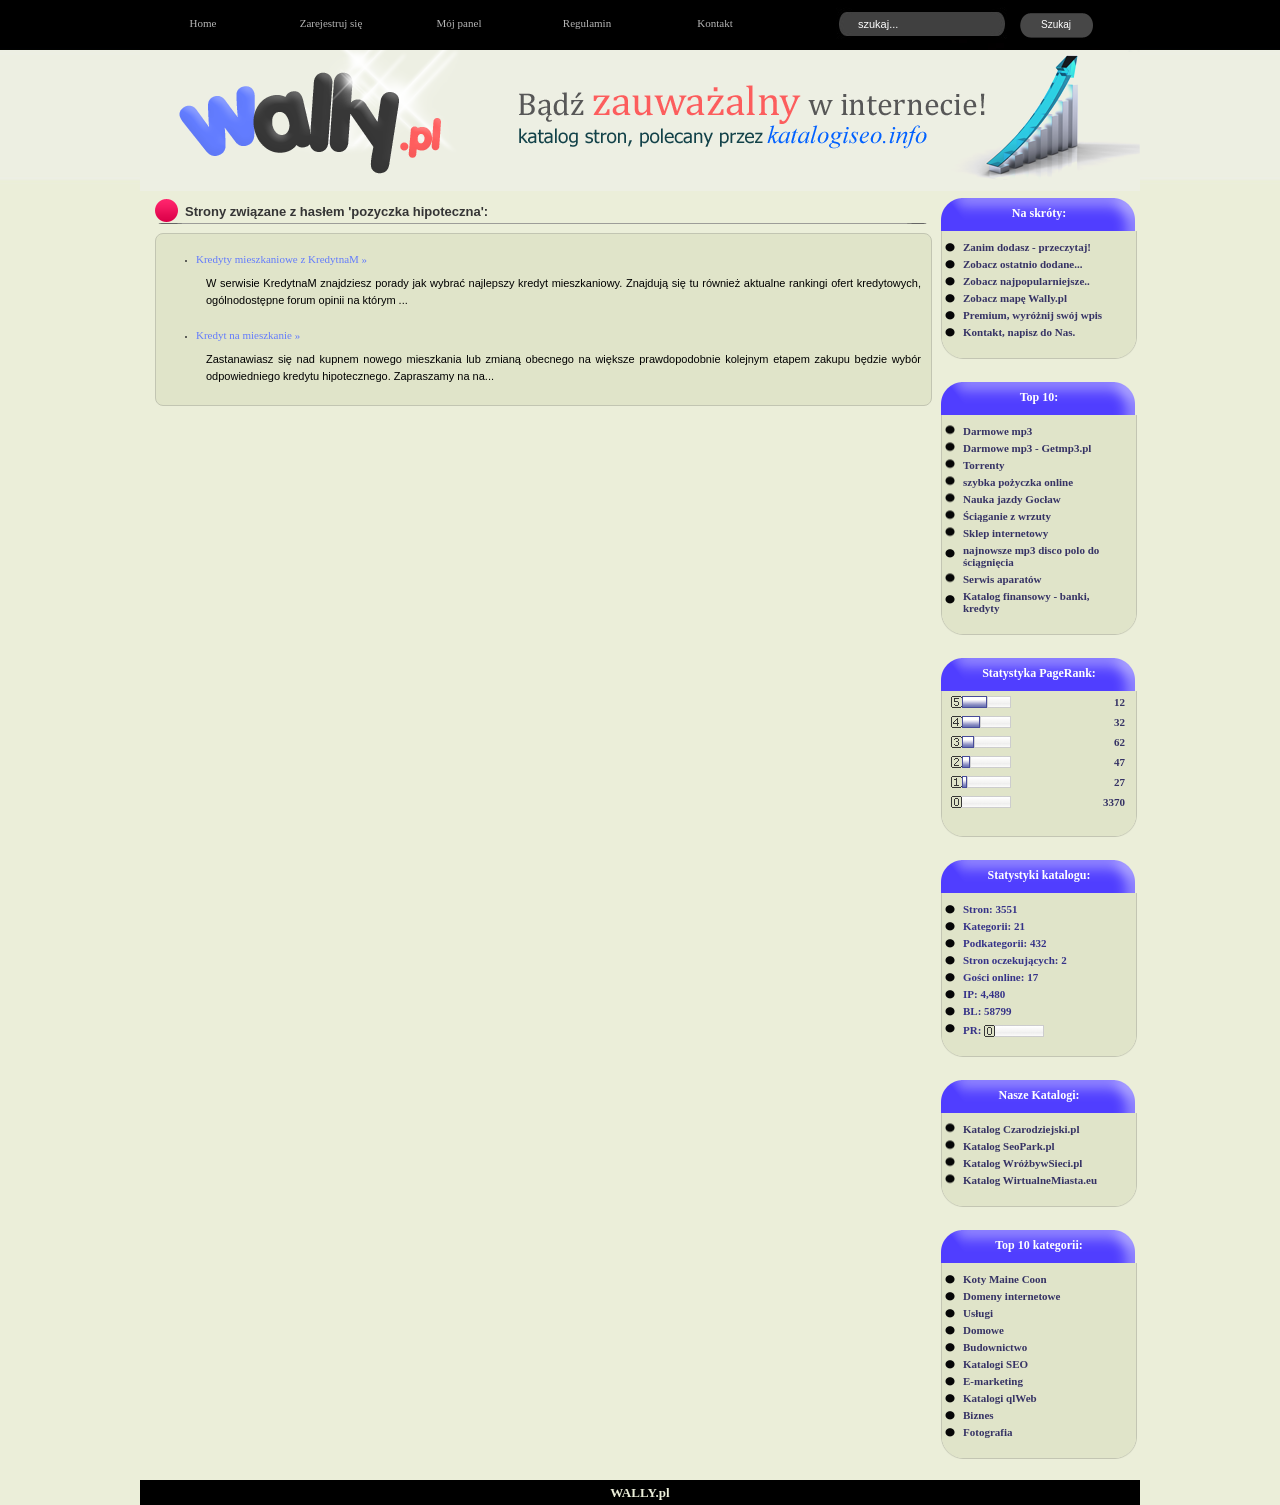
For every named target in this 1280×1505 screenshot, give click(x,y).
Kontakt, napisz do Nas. (1019, 332)
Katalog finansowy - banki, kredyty (1026, 602)
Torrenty (984, 465)
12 (1119, 702)
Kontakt (714, 23)
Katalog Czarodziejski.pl (1021, 1129)
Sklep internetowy (1005, 533)
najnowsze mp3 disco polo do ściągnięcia (1031, 556)
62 (1119, 742)
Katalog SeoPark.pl (1009, 1146)
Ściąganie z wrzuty (1007, 516)
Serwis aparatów (1002, 579)
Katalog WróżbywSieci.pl (1022, 1163)
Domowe (983, 1330)
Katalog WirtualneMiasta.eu (1030, 1180)
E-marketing (993, 1381)
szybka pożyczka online (1018, 482)
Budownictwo (995, 1347)
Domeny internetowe (1011, 1296)
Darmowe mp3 (997, 431)
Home (203, 23)
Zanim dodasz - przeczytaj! (1027, 247)
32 (1119, 722)
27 (1119, 782)
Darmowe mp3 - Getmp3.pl (1027, 448)
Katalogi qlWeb (1000, 1398)
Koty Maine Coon (1005, 1279)
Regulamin (587, 23)
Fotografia (987, 1432)
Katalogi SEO (995, 1364)
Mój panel (459, 23)
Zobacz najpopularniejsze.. (1026, 281)
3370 (1114, 802)
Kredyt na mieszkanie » (248, 335)
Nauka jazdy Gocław (1012, 499)
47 (1119, 762)
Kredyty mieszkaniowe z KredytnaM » (281, 259)
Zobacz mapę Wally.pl (1015, 298)
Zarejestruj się (331, 23)
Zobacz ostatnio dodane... (1023, 264)
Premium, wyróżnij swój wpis (1032, 315)
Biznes (978, 1415)
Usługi (978, 1313)
